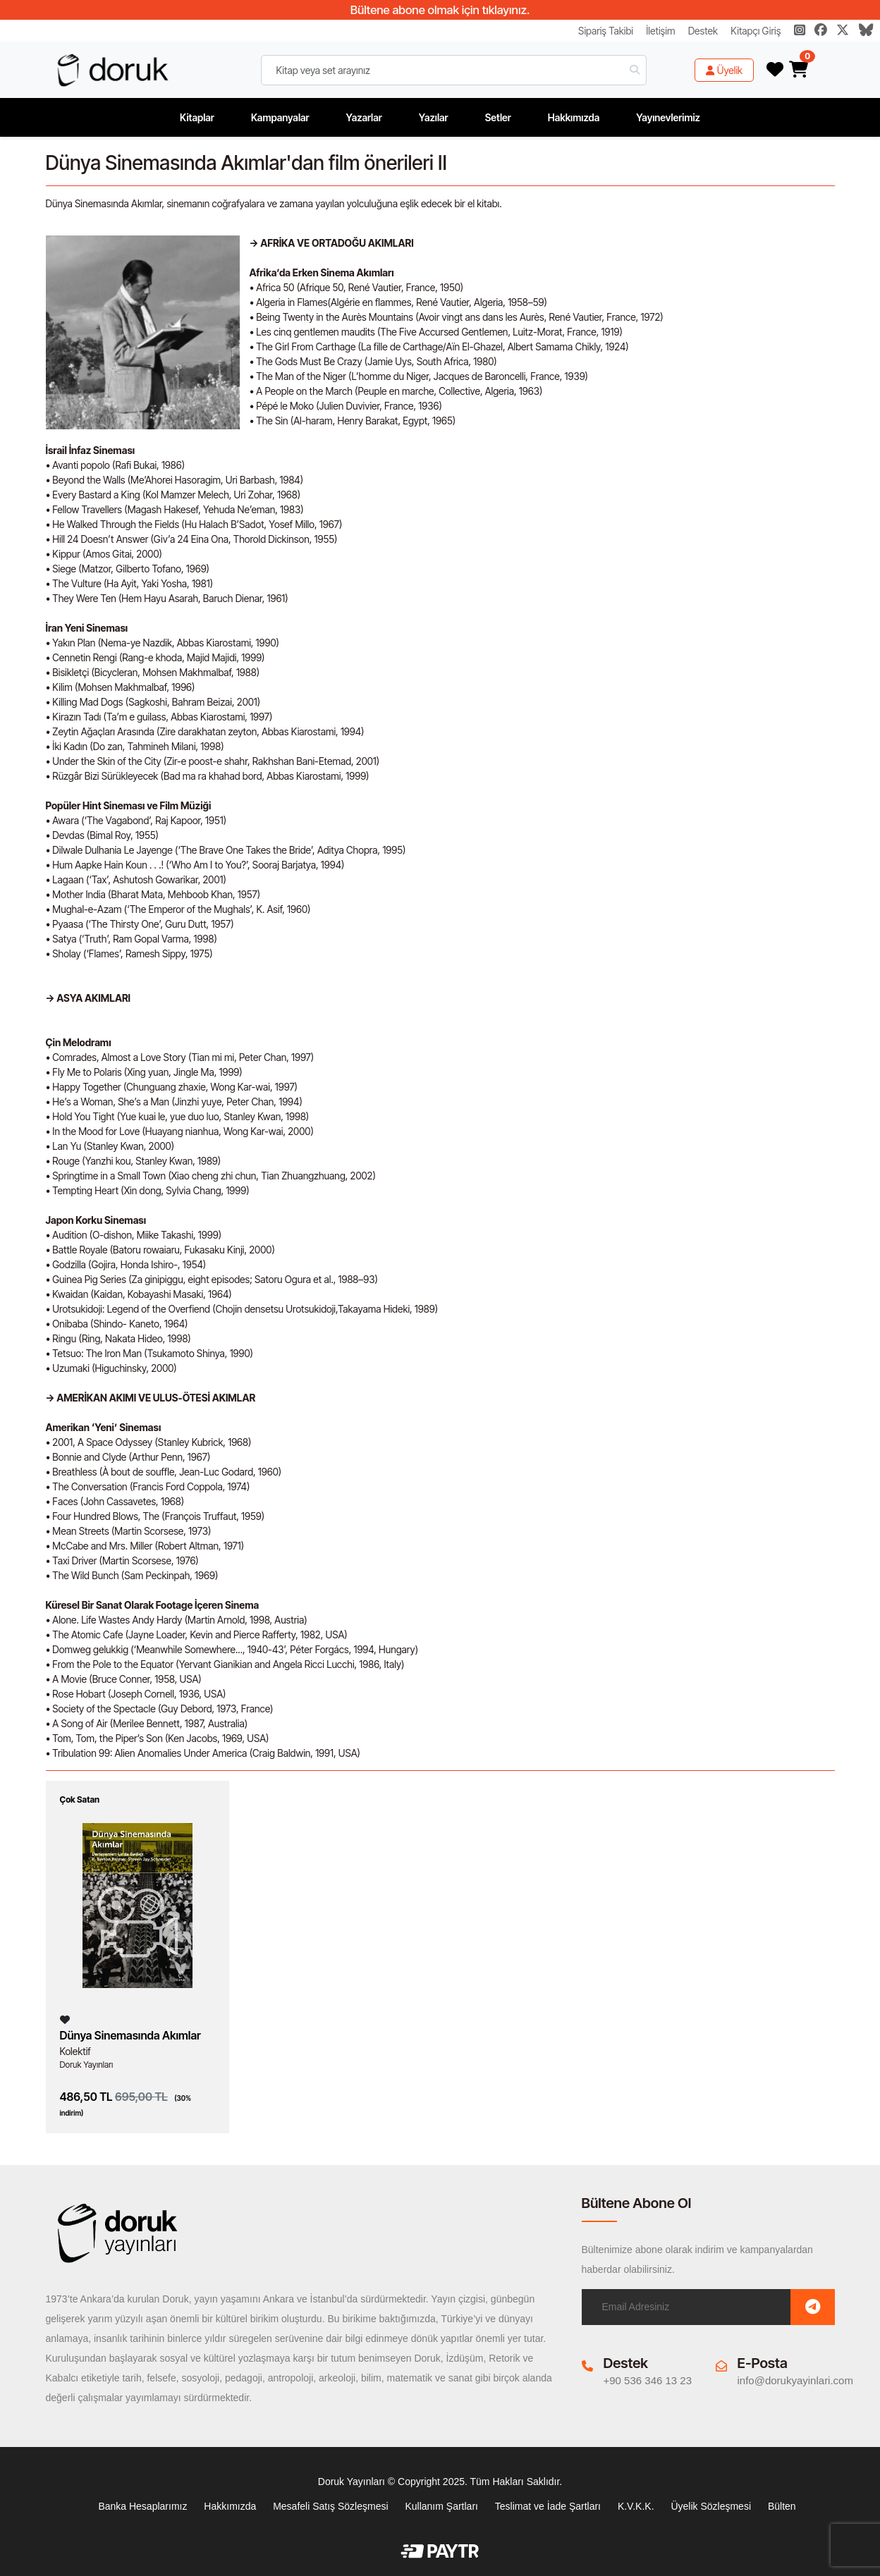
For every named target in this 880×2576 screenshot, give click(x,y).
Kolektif (75, 2051)
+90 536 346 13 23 (648, 2380)
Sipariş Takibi (605, 31)
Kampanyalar (280, 117)
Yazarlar (364, 117)
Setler (498, 117)
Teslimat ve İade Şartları (548, 2506)
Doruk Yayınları (87, 2064)
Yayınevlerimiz (668, 117)
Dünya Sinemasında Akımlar (130, 2035)
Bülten (782, 2506)
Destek (703, 31)
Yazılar (433, 117)
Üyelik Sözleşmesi (711, 2506)
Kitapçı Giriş (756, 31)
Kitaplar (197, 117)
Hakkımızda (574, 117)
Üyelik (724, 70)
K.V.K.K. (636, 2506)
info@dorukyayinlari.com (795, 2380)
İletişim (660, 31)
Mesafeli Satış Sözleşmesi (330, 2506)
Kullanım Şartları (441, 2506)
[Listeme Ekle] (65, 2019)
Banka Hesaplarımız (142, 2506)
